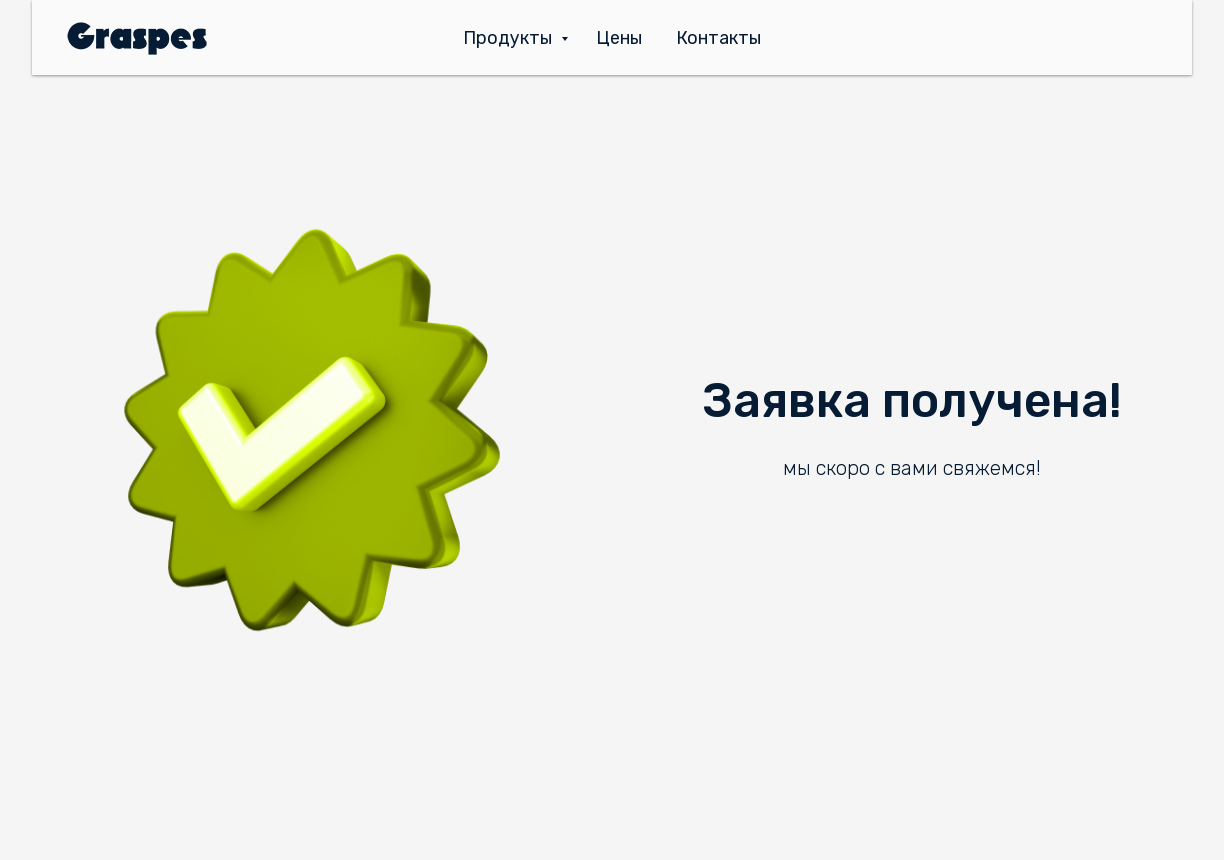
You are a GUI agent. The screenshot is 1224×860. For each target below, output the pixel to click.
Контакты (718, 38)
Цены (619, 38)
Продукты (509, 38)
